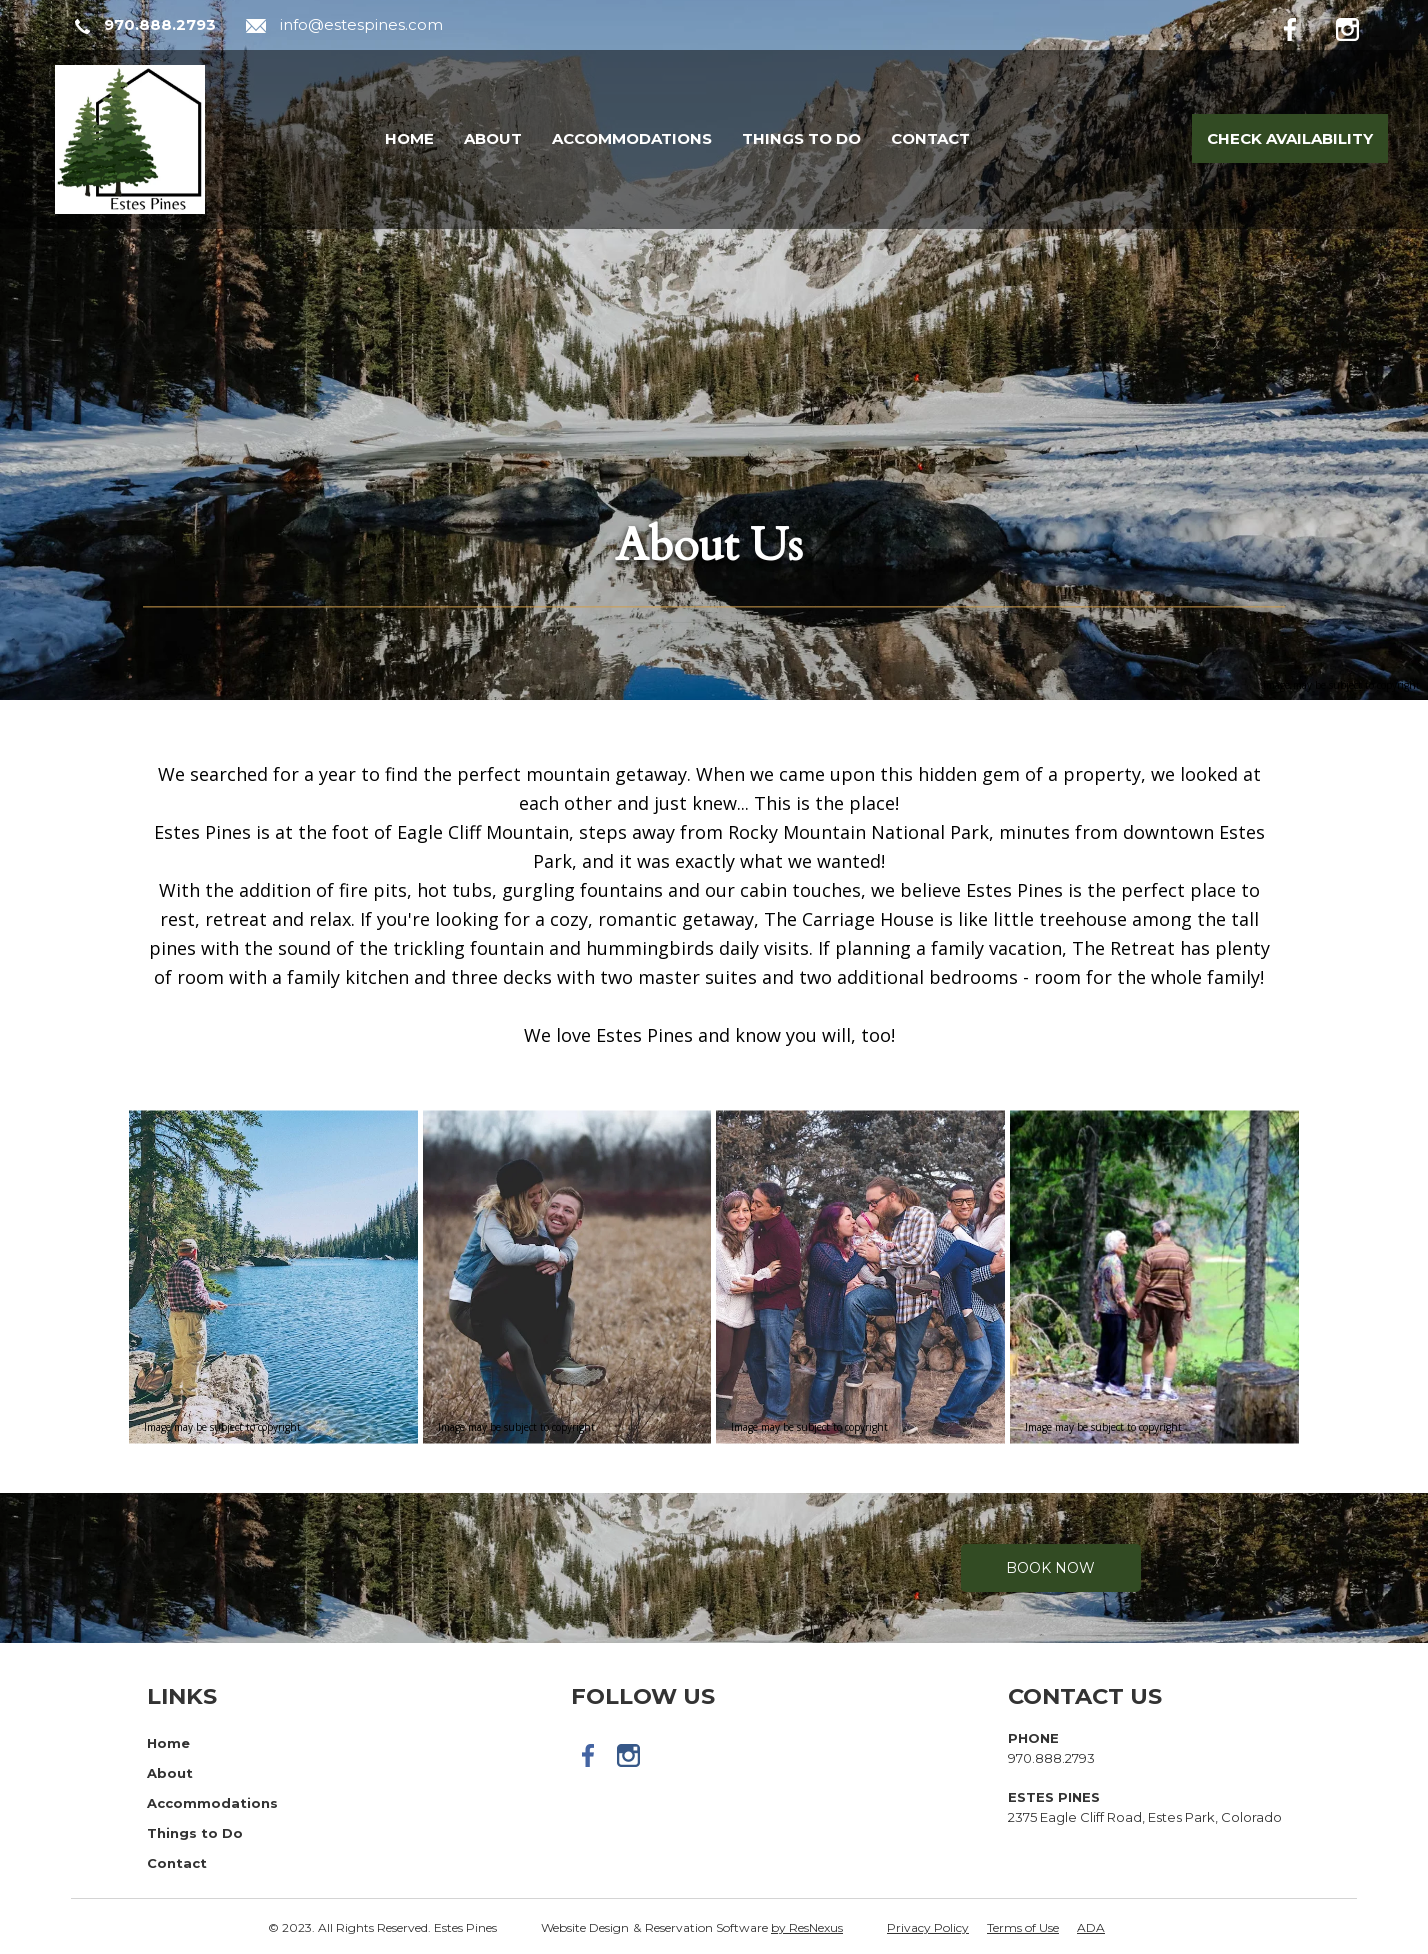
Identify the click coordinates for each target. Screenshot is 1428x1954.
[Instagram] (1362, 26)
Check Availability (1290, 138)
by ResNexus (807, 1927)
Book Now (1050, 1568)
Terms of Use (1023, 1927)
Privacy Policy (928, 1927)
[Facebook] (1306, 26)
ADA (1091, 1927)
